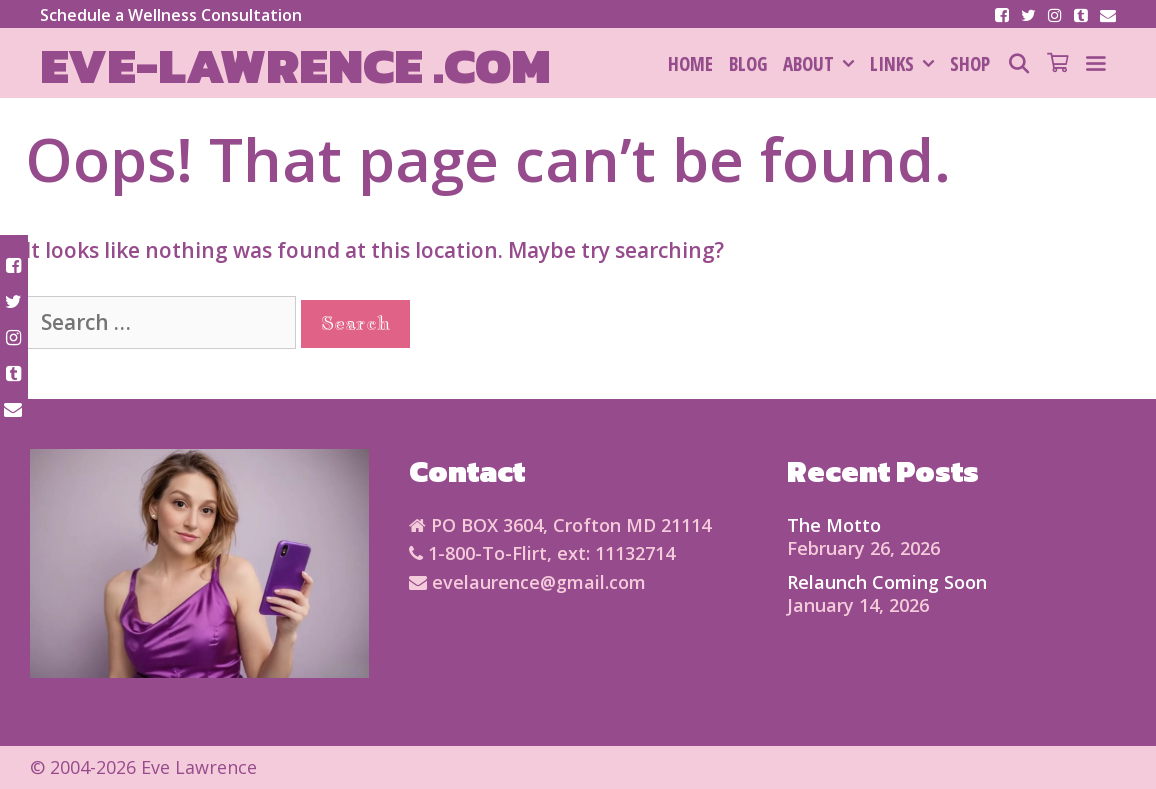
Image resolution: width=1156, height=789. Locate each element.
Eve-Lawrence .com (295, 65)
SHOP (970, 64)
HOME (690, 64)
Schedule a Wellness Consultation (171, 15)
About (822, 64)
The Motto (834, 525)
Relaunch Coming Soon (887, 582)
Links (906, 64)
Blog (748, 64)
